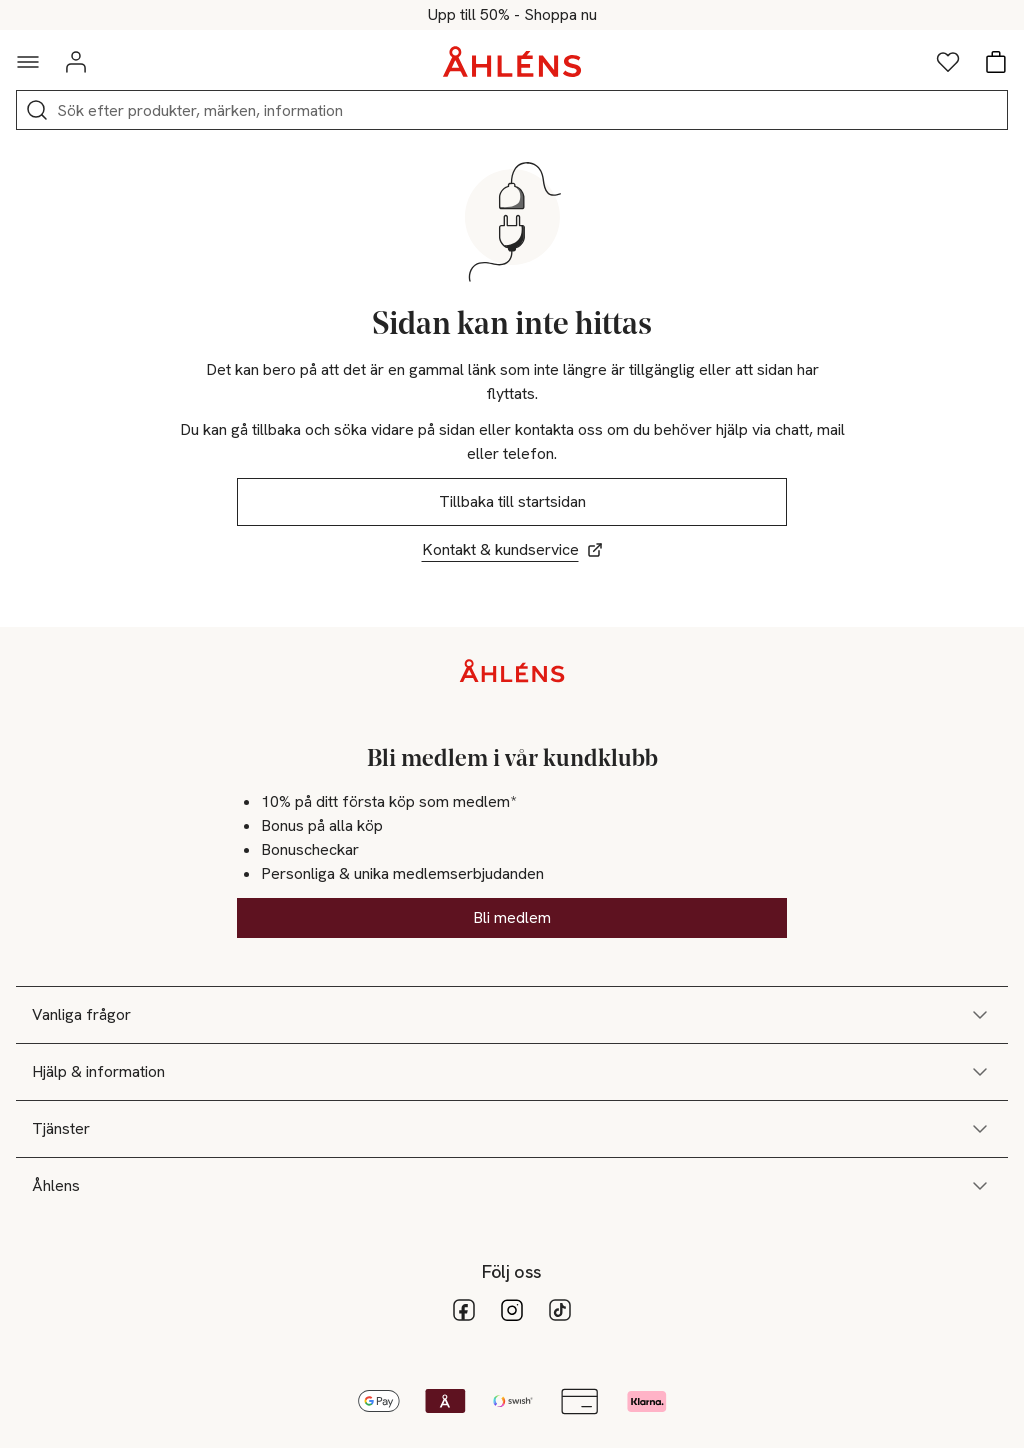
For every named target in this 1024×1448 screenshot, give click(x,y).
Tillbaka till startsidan (512, 501)
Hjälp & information (512, 1072)
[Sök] (37, 110)
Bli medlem (512, 917)
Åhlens (512, 1186)
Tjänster (512, 1129)
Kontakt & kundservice (512, 549)
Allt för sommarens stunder (512, 15)
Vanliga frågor (512, 1015)
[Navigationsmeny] (28, 62)
